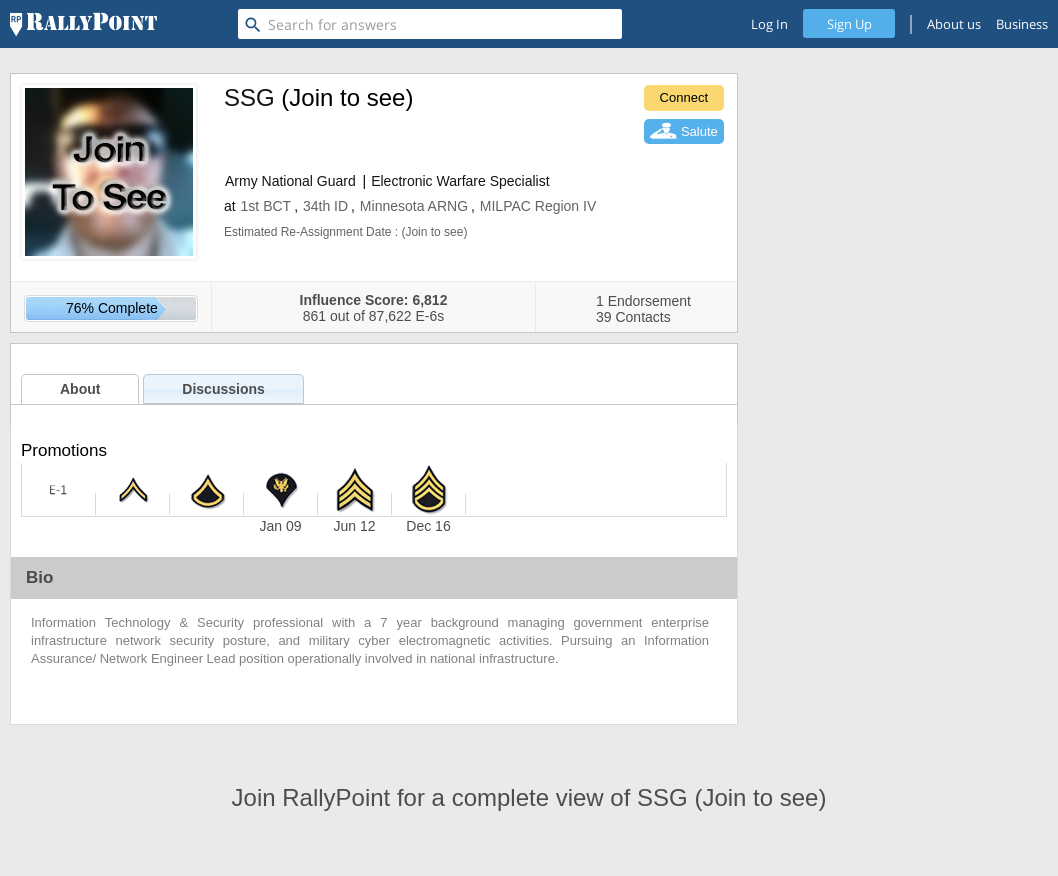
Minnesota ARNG (414, 206)
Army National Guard (290, 181)
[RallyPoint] (83, 24)
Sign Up (849, 24)
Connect (684, 97)
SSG (249, 97)
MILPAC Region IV (538, 206)
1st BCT (266, 206)
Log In (769, 24)
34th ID (325, 206)
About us (954, 24)
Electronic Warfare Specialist (460, 181)
